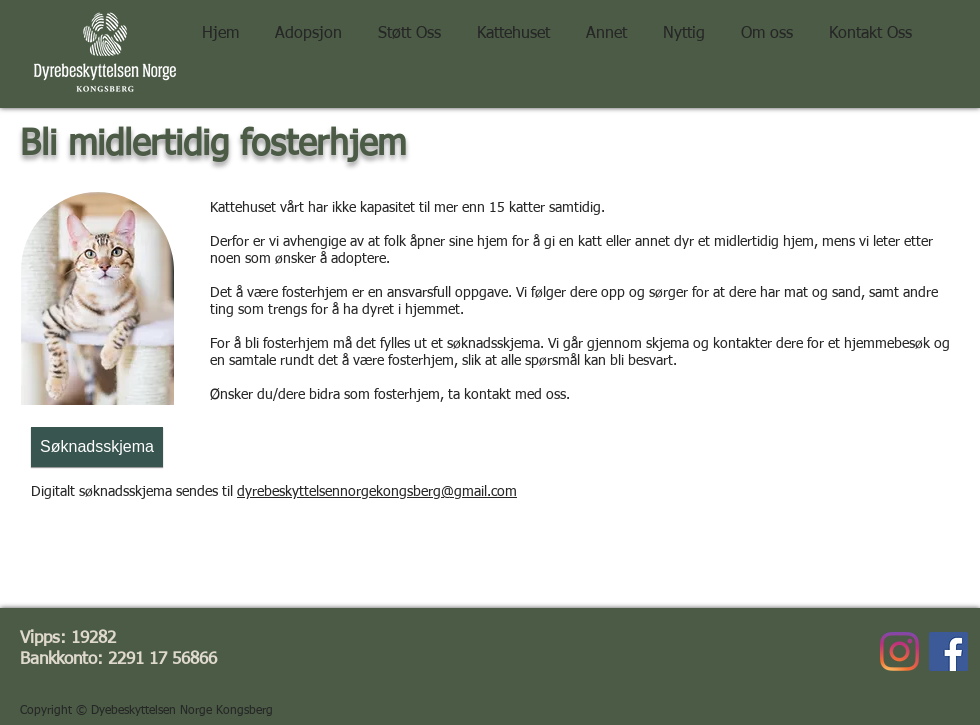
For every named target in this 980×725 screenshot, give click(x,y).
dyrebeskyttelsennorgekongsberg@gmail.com (377, 492)
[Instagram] (899, 651)
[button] (409, 25)
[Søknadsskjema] (97, 447)
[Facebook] (948, 651)
